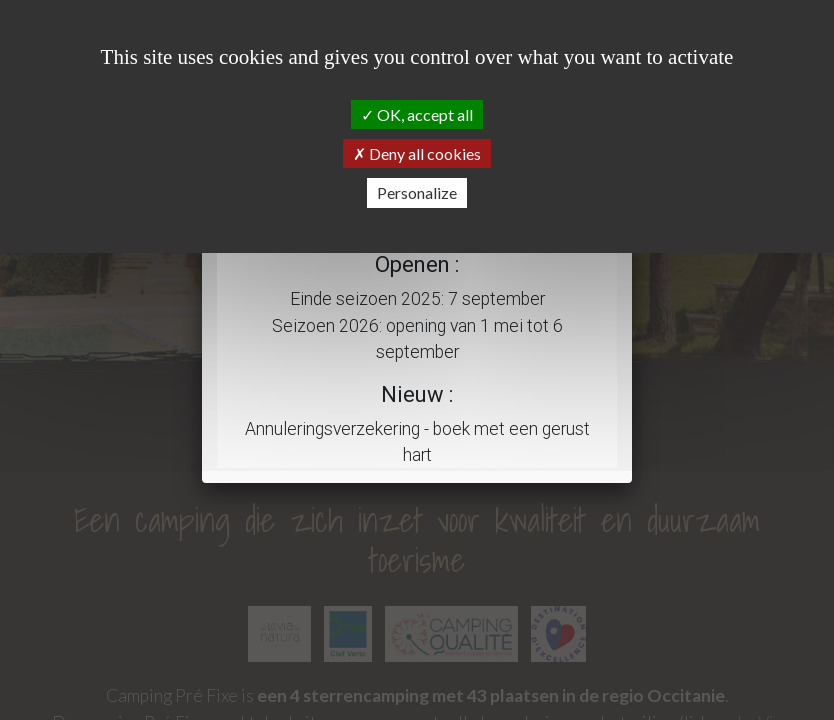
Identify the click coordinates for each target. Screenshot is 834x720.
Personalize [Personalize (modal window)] (417, 192)
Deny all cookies (417, 153)
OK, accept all (417, 114)
